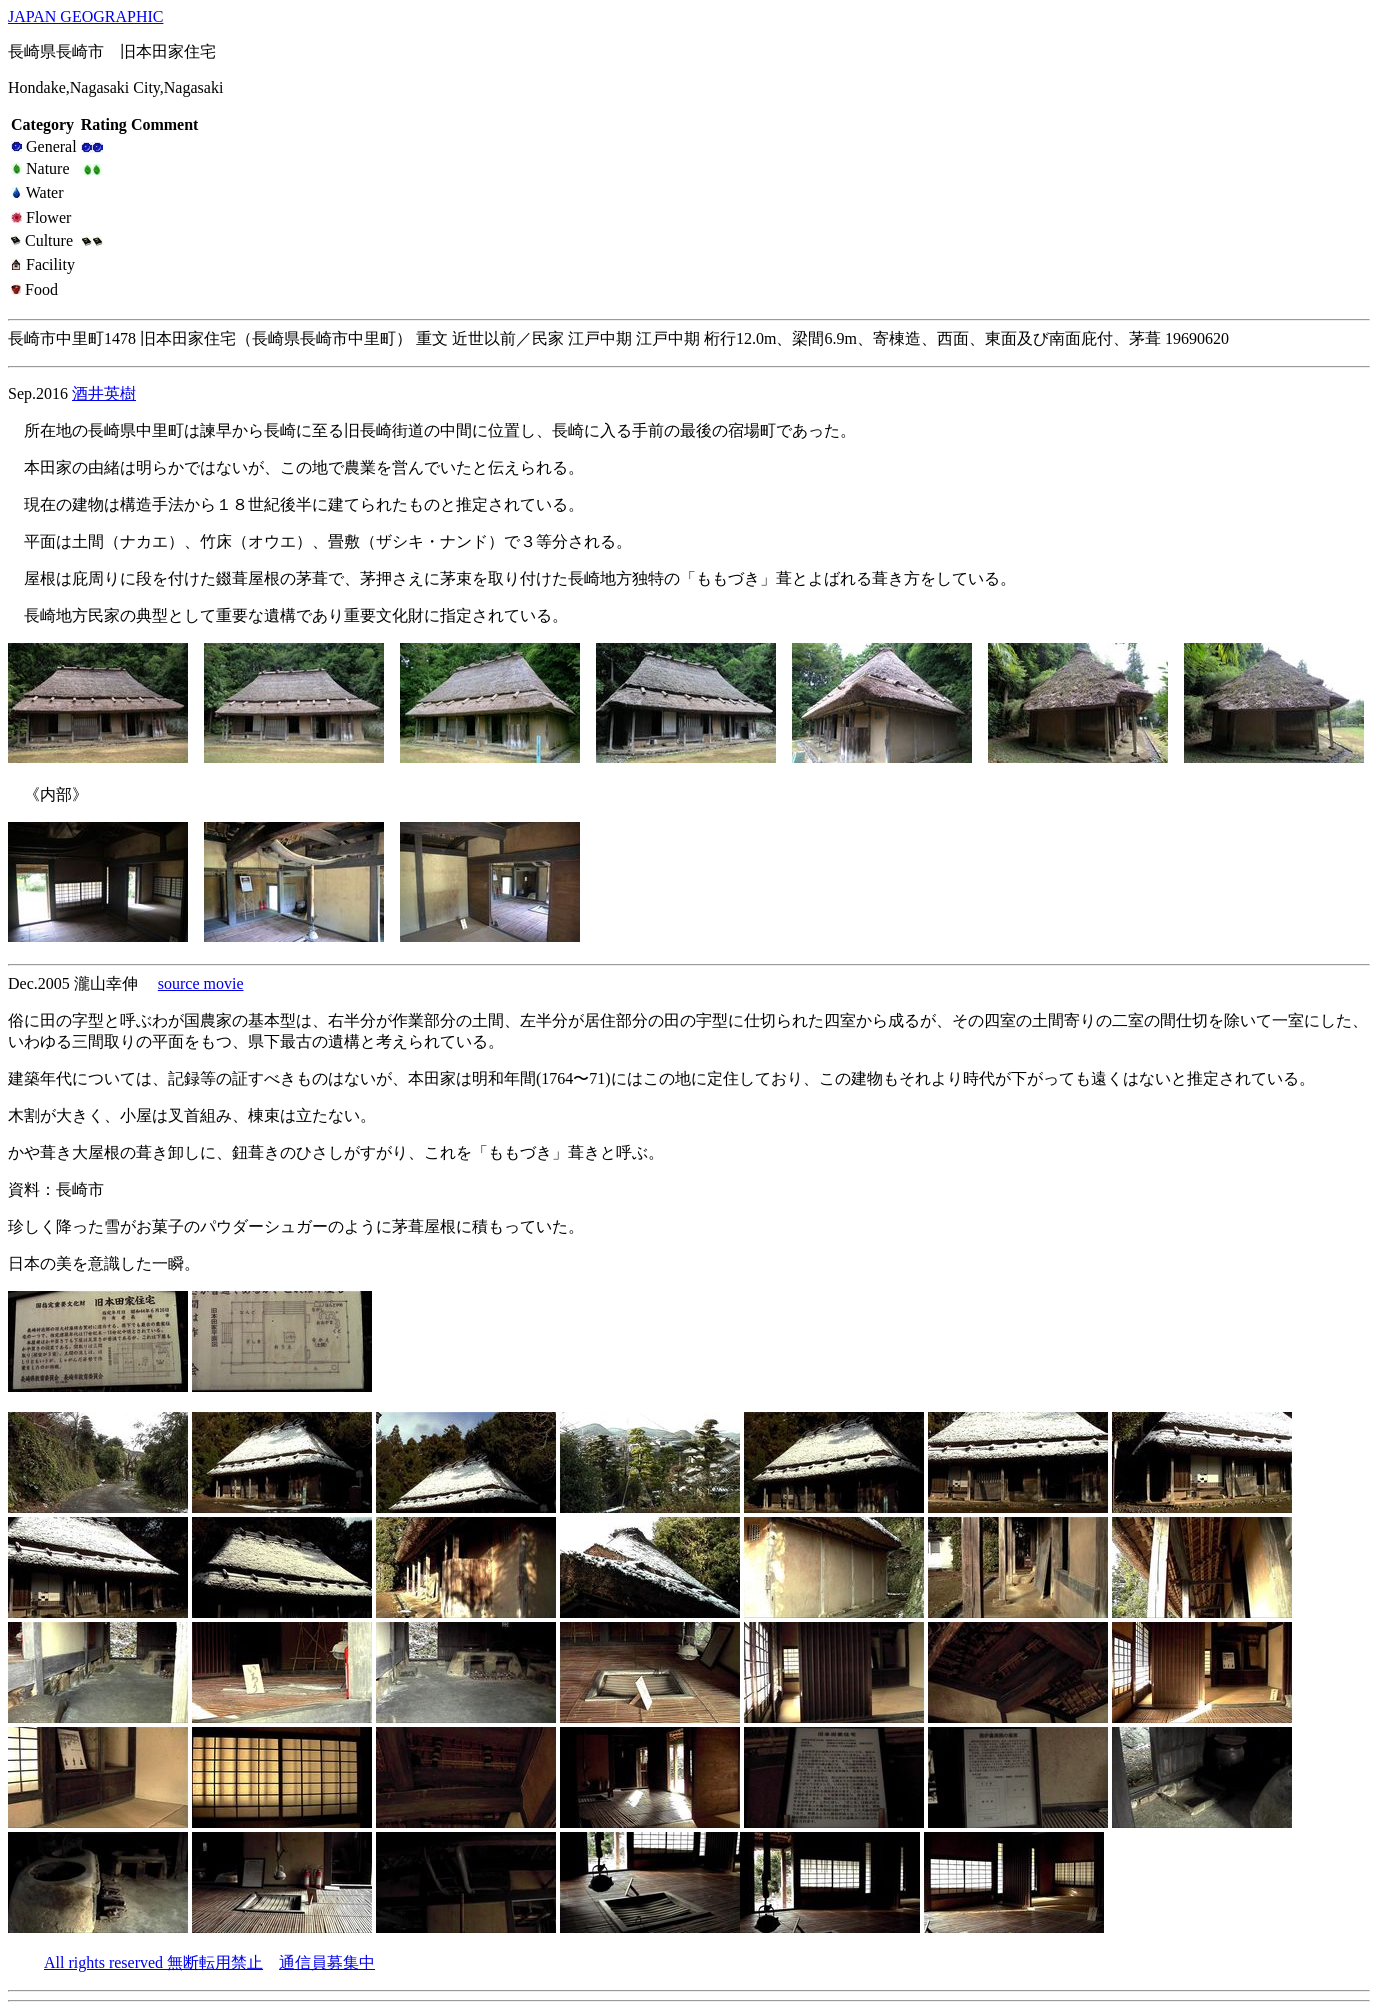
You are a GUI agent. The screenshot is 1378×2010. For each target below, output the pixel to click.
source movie (201, 983)
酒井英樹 (104, 393)
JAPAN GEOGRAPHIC (85, 16)
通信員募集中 (327, 1962)
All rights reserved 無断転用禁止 (153, 1962)
